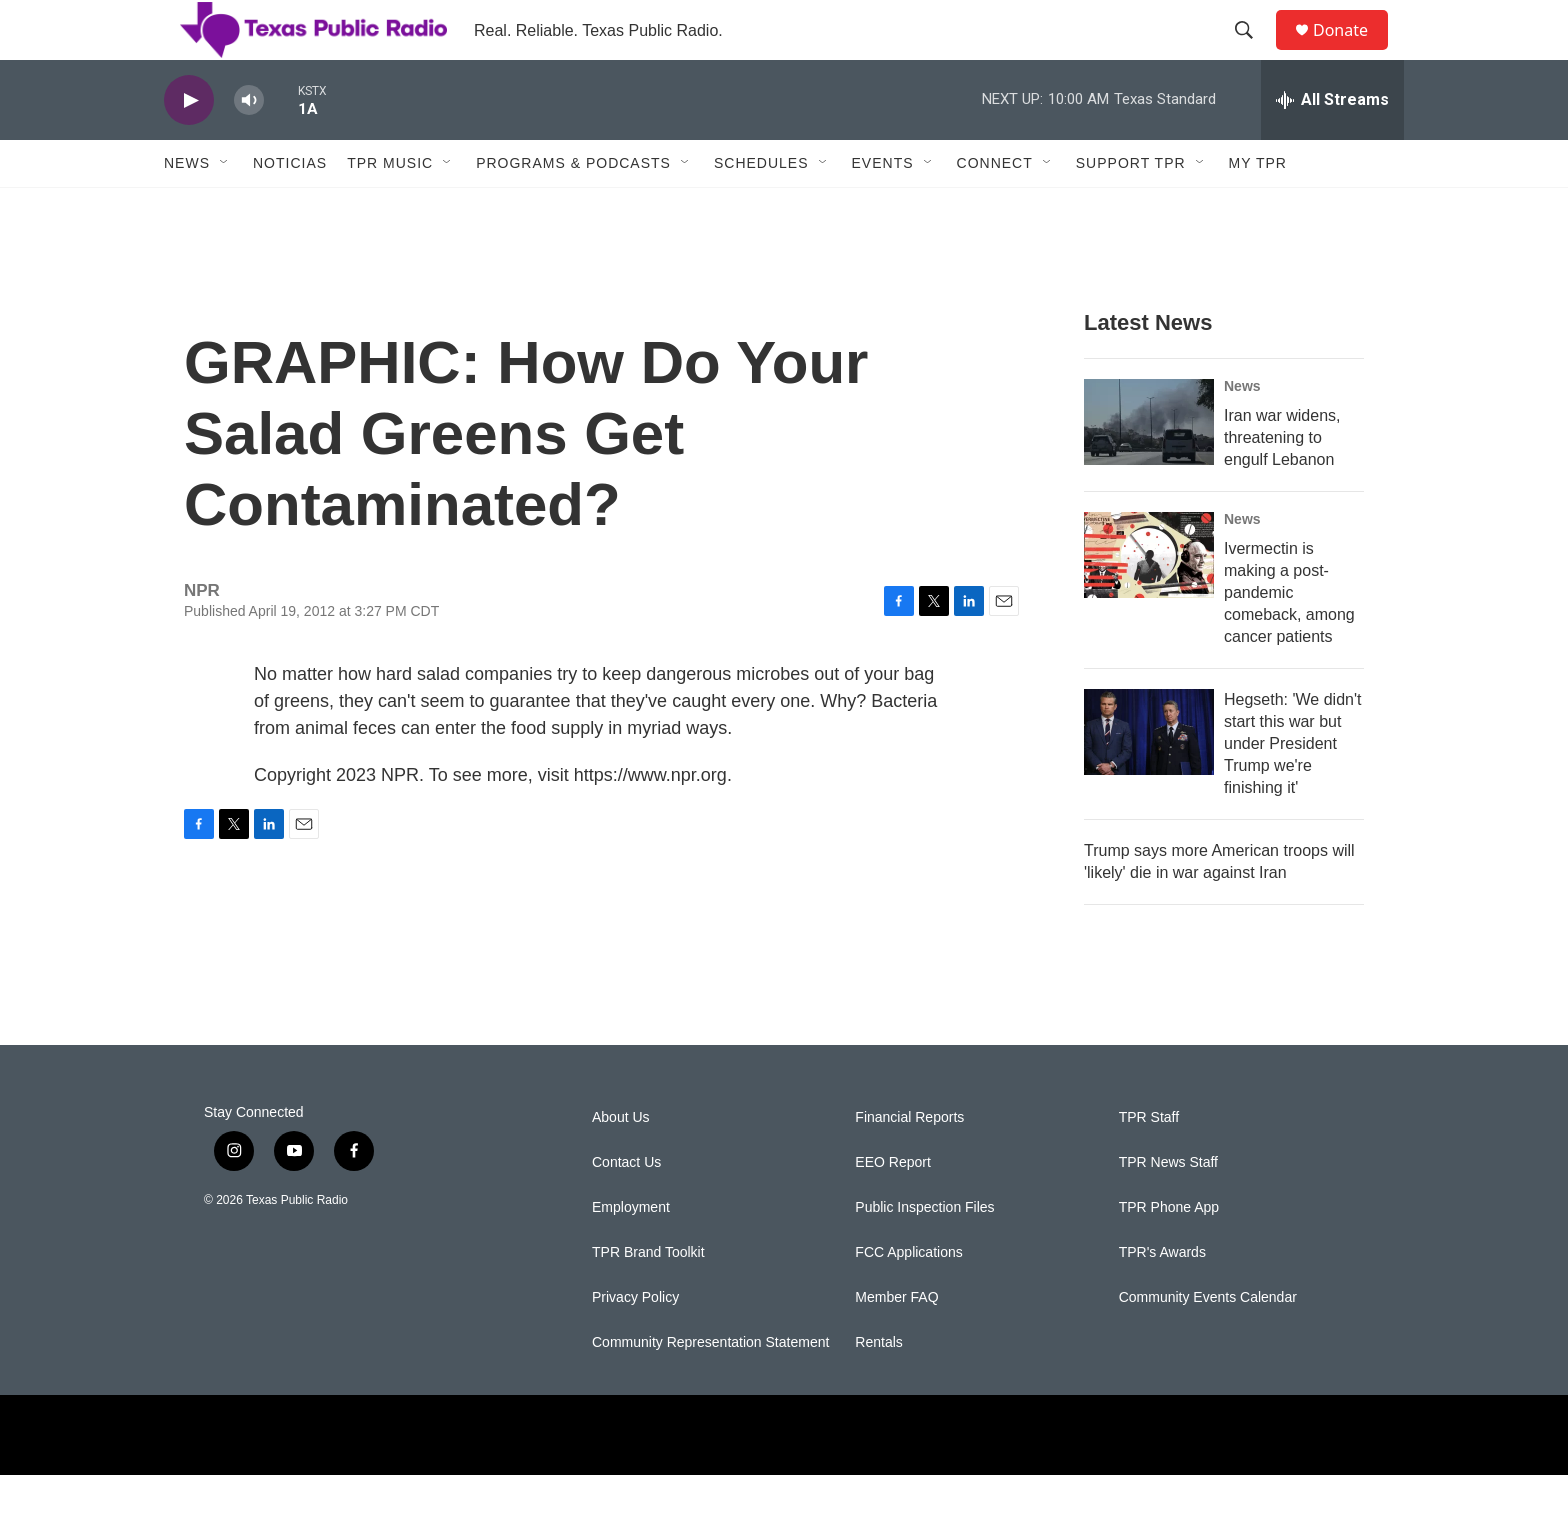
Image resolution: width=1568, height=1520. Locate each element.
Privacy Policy (635, 1342)
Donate (1353, 52)
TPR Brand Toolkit (648, 1297)
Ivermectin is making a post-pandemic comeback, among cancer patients (1289, 637)
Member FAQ (896, 1342)
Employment (631, 1252)
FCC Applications (908, 1297)
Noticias (290, 208)
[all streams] (1332, 145)
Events (883, 208)
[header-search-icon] (1253, 53)
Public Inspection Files (924, 1252)
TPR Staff (1149, 1162)
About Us (621, 1162)
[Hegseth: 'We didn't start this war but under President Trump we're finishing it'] (1149, 777)
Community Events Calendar (1208, 1342)
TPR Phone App (1169, 1252)
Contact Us (626, 1207)
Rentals (878, 1387)
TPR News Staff (1168, 1207)
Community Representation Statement (710, 1387)
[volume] (249, 145)
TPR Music (390, 208)
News (187, 208)
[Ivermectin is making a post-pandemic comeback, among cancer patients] (1149, 600)
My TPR (1258, 208)
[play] (189, 145)
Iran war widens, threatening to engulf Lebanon (1282, 482)
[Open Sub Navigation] (225, 208)
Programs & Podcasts (573, 208)
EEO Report (892, 1207)
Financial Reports (909, 1162)
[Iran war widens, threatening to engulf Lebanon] (1149, 467)
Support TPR (1131, 208)
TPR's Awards (1162, 1297)
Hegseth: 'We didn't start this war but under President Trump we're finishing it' (1292, 788)
